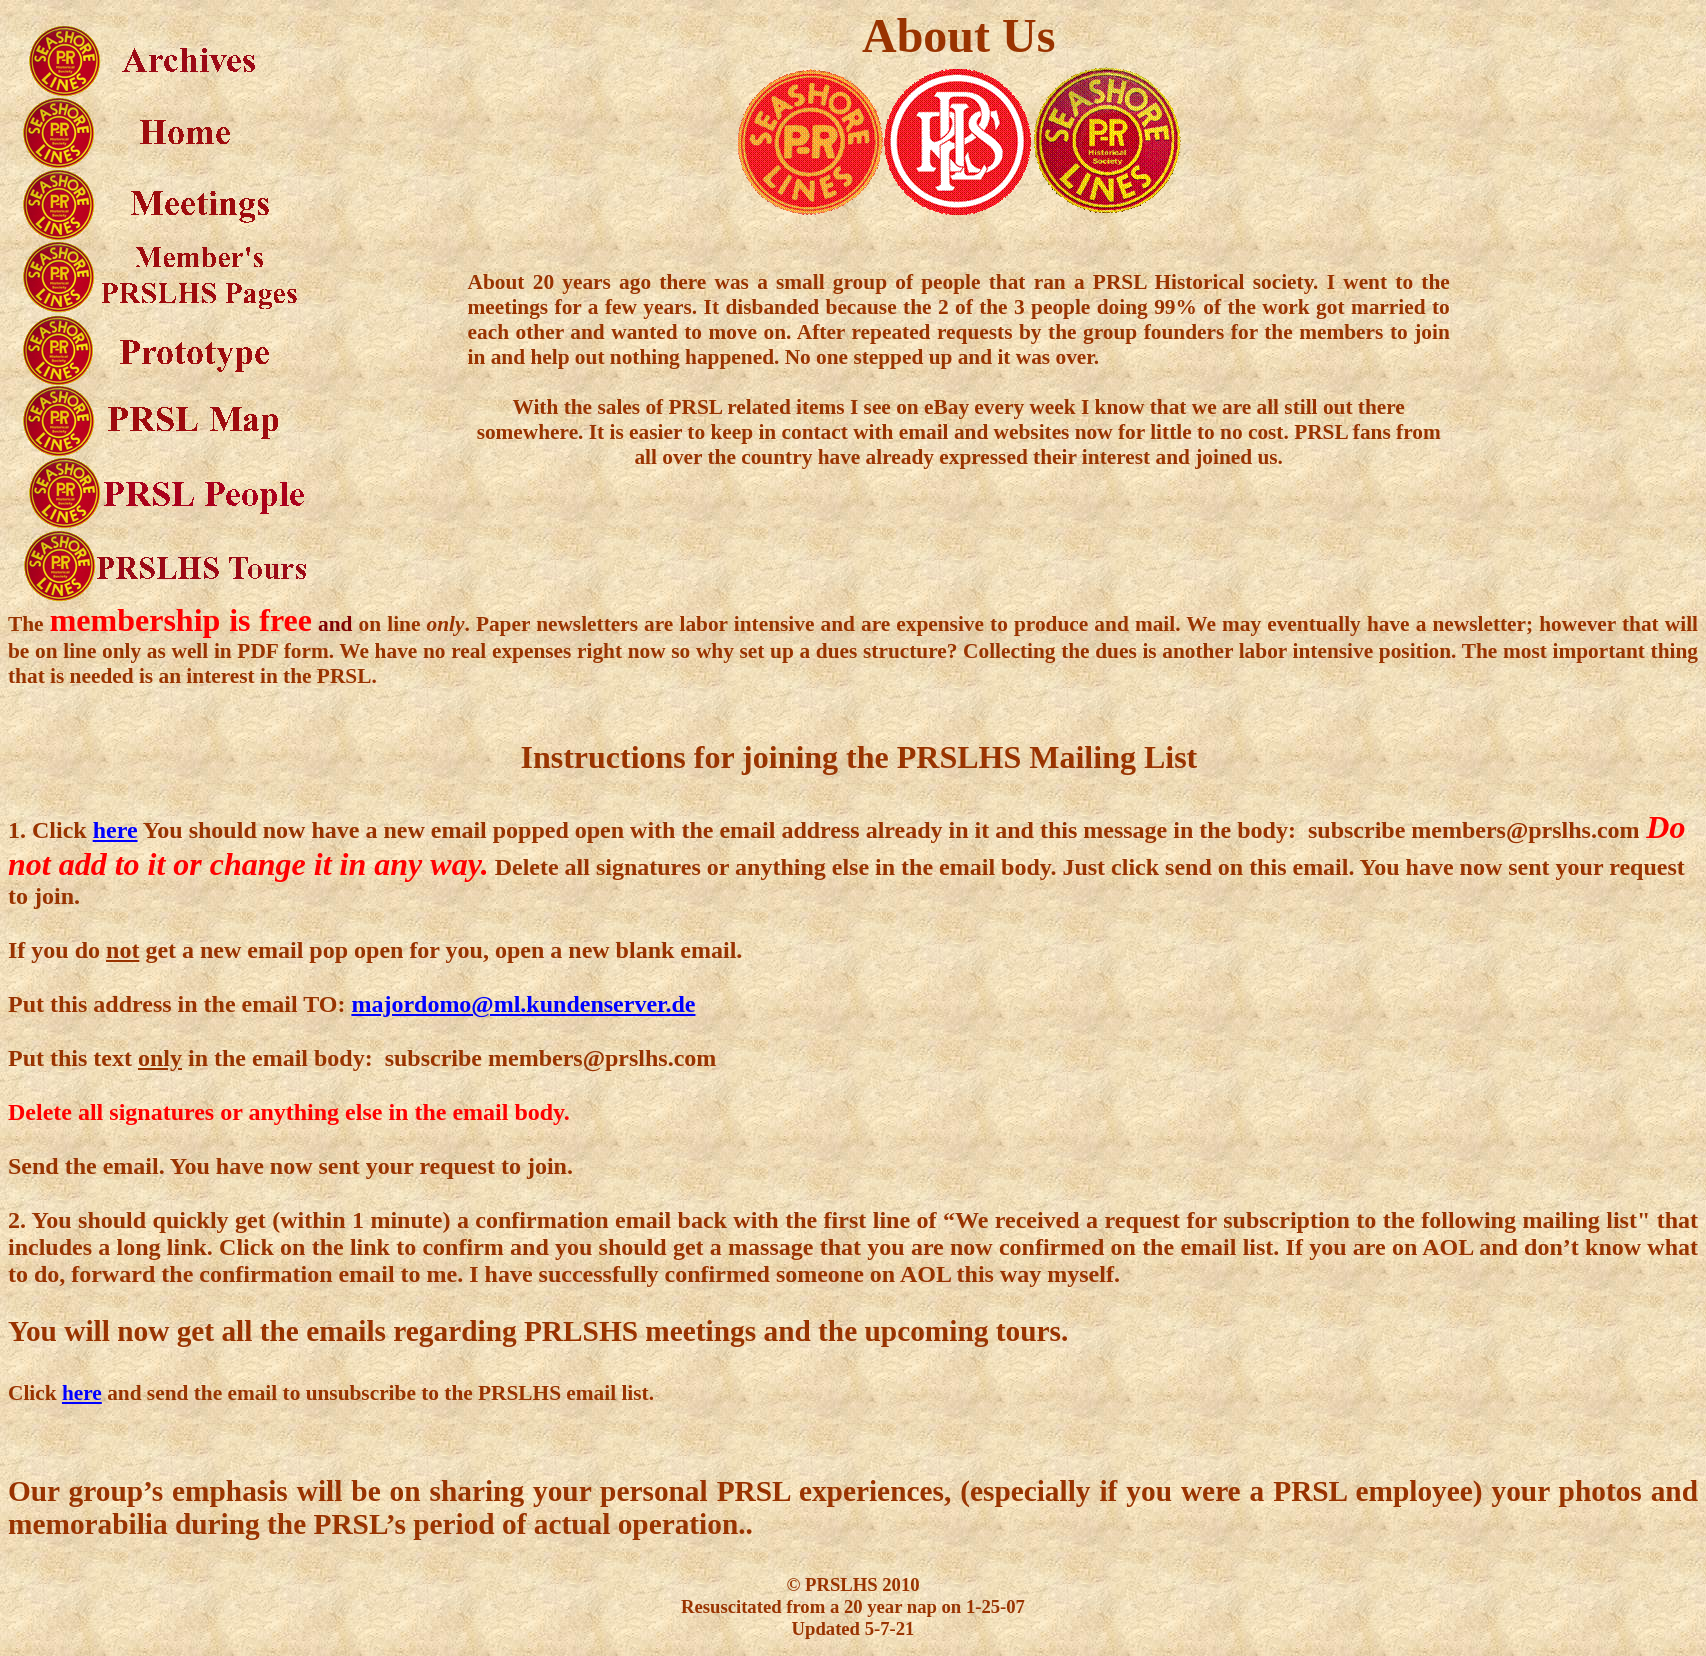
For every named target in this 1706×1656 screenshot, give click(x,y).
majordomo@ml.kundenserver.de (523, 1004)
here (115, 830)
